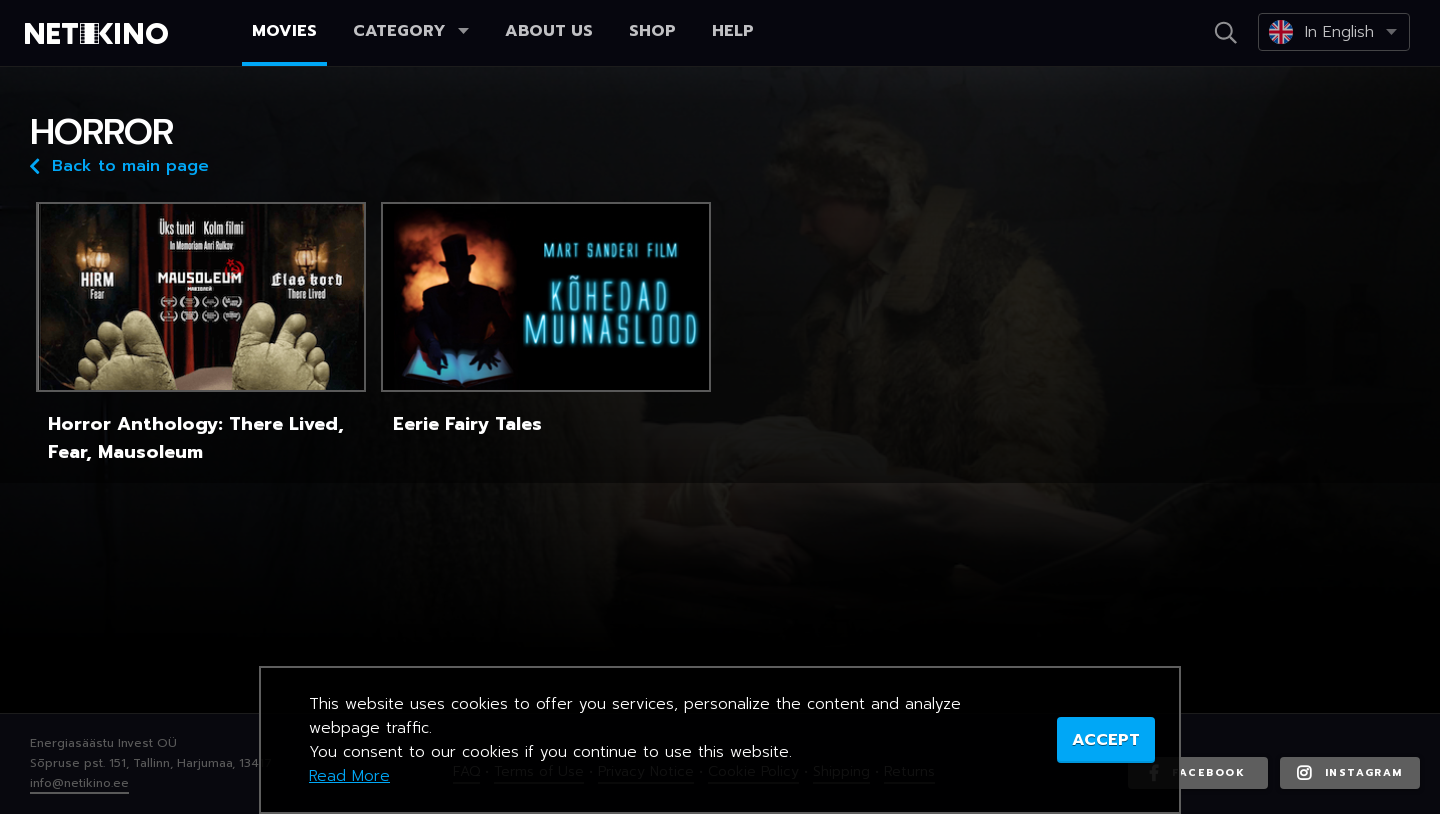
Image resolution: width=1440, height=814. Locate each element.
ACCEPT (1106, 740)
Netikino (100, 34)
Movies (284, 31)
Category (411, 31)
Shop (652, 31)
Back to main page (119, 164)
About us (549, 31)
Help (733, 31)
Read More (349, 776)
